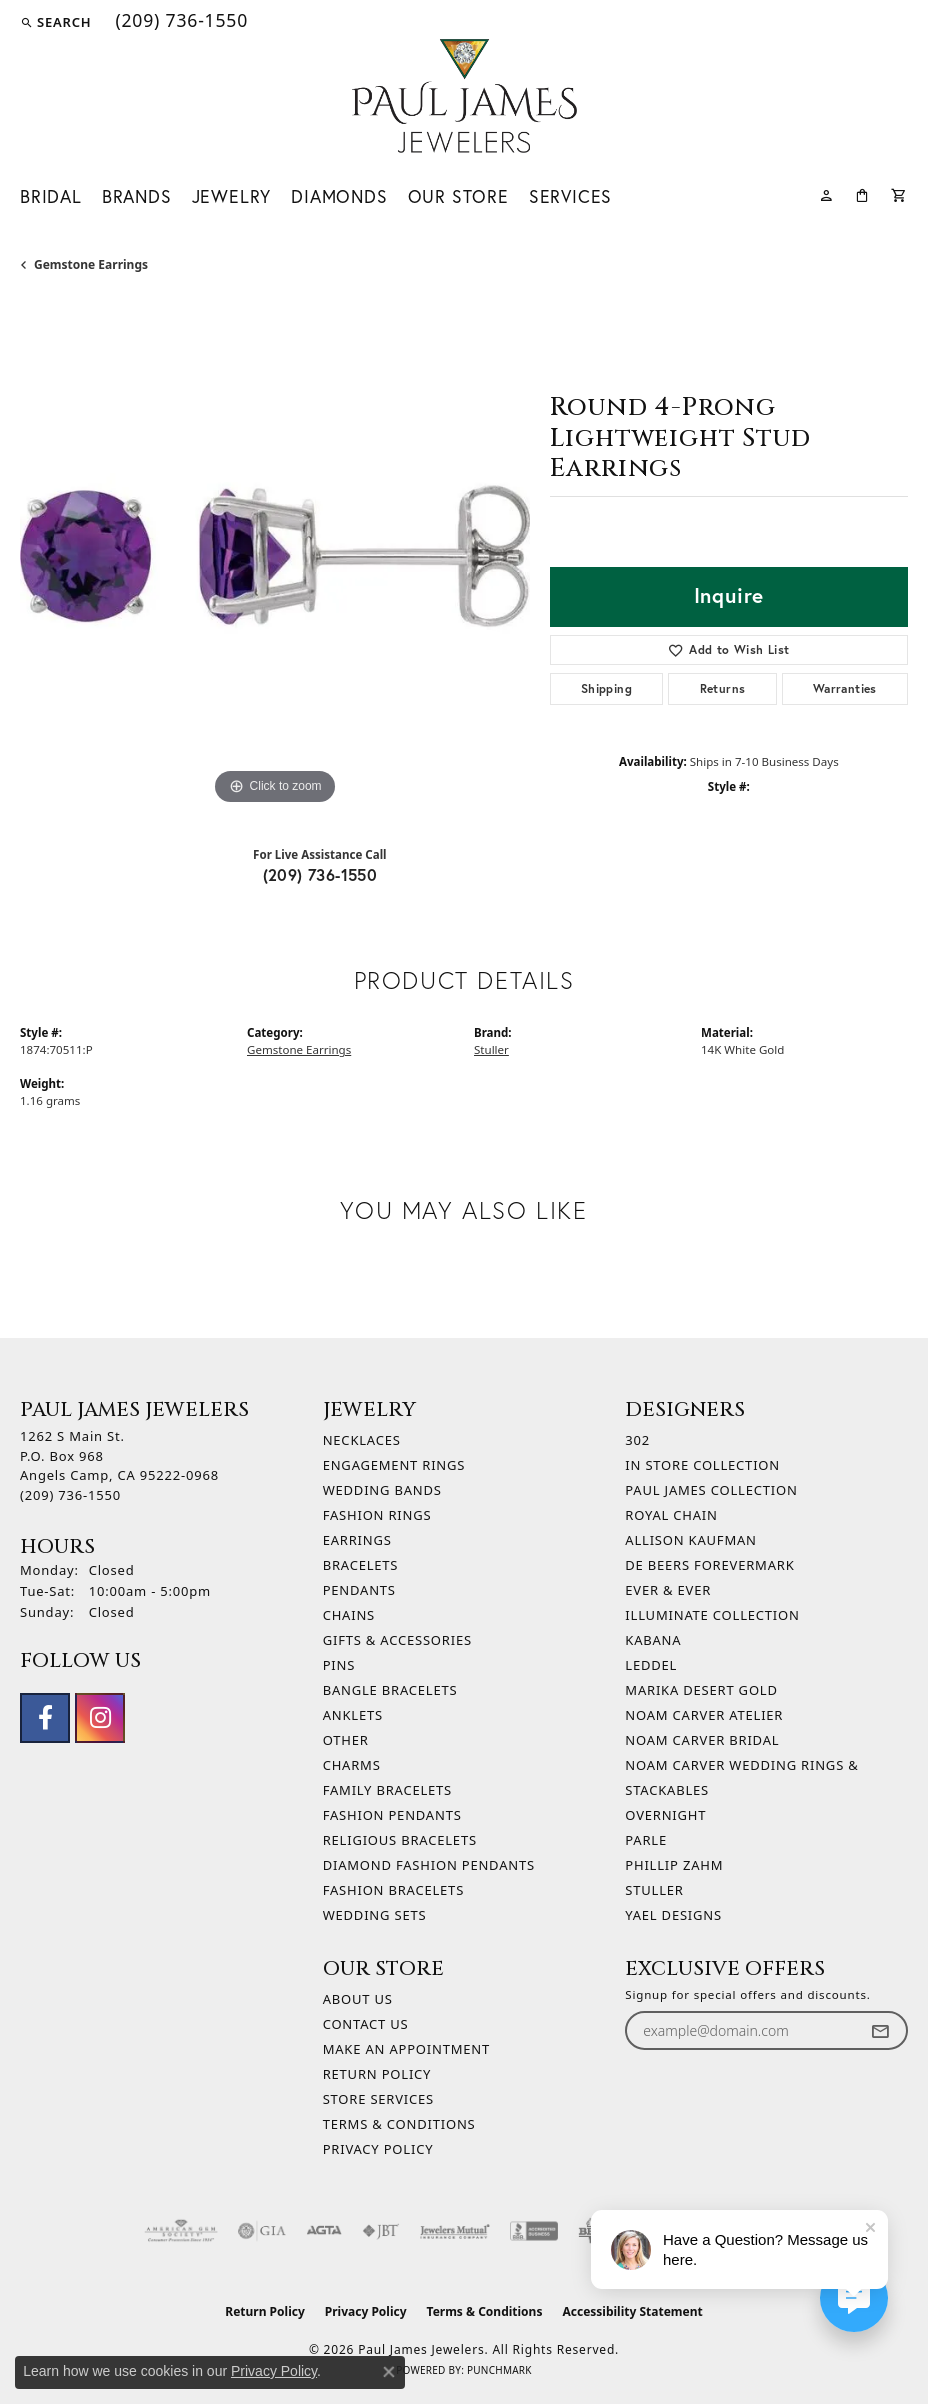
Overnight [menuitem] (665, 1815)
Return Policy (377, 2074)
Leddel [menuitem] (651, 1665)
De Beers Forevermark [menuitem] (709, 1565)
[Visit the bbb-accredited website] (534, 2231)
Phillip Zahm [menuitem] (674, 1865)
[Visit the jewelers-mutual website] (454, 2231)
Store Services (378, 2099)
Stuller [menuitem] (654, 1890)
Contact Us (366, 2024)
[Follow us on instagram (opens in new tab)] (100, 1718)
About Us (358, 1999)
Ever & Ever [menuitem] (668, 1590)
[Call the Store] (70, 1495)
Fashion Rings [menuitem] (377, 1515)
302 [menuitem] (637, 1440)
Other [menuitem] (346, 1740)
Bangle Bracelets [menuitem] (390, 1690)
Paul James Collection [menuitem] (711, 1490)
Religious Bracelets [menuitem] (400, 1840)
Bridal (51, 196)
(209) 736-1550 (320, 874)
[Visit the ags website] (181, 2231)
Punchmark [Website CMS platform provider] (499, 2370)
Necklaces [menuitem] (362, 1440)
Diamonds (339, 196)
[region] (275, 555)
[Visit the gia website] (262, 2231)
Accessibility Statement (632, 2311)
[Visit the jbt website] (381, 2231)
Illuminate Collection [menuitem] (712, 1615)
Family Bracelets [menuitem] (387, 1790)
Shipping (606, 688)
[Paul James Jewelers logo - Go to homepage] (464, 96)
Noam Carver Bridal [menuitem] (702, 1740)
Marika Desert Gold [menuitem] (701, 1690)
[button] (55, 22)
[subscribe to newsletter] (880, 2030)
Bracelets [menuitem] (361, 1565)
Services (570, 196)
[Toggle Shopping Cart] (899, 193)
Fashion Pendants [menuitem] (392, 1815)
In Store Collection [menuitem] (702, 1465)
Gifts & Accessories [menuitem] (397, 1640)
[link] (179, 22)
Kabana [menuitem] (653, 1640)
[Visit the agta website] (324, 2231)
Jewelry (232, 196)
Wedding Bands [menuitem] (382, 1490)
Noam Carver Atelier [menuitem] (704, 1715)
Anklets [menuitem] (353, 1715)
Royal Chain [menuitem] (671, 1515)
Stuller (491, 1049)
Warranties (845, 688)
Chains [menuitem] (349, 1615)
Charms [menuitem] (352, 1765)
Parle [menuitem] (646, 1840)
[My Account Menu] (826, 193)
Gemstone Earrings (91, 264)
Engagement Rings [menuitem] (394, 1465)
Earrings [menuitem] (357, 1540)
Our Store (458, 196)
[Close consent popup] (389, 2372)
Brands (137, 196)
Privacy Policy (378, 2149)
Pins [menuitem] (339, 1665)
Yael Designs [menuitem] (673, 1915)
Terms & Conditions (399, 2124)
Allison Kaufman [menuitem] (690, 1540)
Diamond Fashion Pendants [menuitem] (429, 1865)
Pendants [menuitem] (359, 1590)
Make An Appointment (406, 2049)
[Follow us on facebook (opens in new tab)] (45, 1718)
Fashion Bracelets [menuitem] (393, 1890)
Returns (723, 688)
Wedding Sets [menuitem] (375, 1915)
